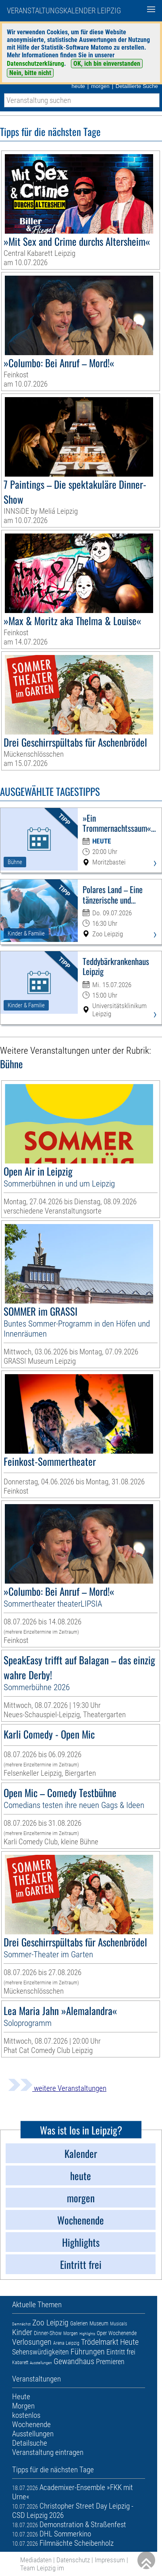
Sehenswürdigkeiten (40, 2352)
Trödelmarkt (99, 2342)
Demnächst (21, 2324)
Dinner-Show (48, 2333)
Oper (102, 2333)
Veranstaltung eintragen (47, 2452)
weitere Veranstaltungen (57, 2088)
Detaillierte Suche (137, 86)
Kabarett (20, 2362)
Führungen (88, 2351)
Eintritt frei (120, 2352)
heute (78, 86)
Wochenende (122, 2333)
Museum (98, 2323)
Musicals (118, 2324)
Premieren (110, 2361)
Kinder (22, 2332)
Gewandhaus (74, 2361)
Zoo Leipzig (50, 2322)
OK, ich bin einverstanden (106, 63)
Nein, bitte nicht (30, 73)
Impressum (110, 2560)
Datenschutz (73, 2560)
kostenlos (26, 2415)
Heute (129, 2342)
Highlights (87, 2333)
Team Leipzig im (42, 2568)
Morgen (70, 2333)
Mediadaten (36, 2560)
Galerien (79, 2323)
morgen (100, 86)
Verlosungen (32, 2342)
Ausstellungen (41, 2362)
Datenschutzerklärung (35, 63)
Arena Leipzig (66, 2343)
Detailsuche (29, 2443)
